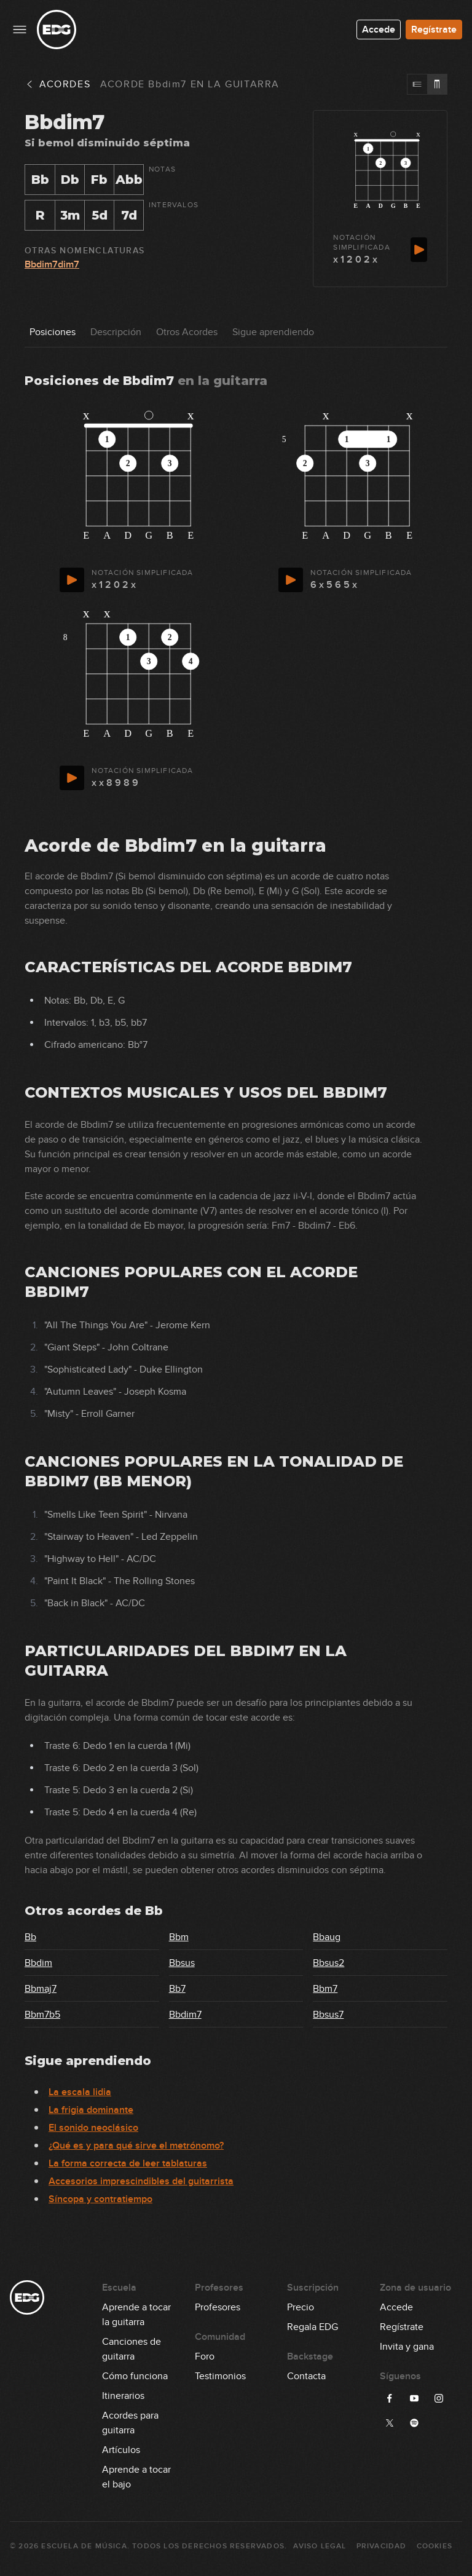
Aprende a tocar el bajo (136, 2470)
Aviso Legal (319, 2546)
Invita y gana (407, 2346)
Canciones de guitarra (131, 2342)
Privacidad (381, 2546)
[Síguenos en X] (389, 2423)
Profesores (217, 2307)
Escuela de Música (84, 2546)
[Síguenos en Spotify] (414, 2423)
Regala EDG (312, 2327)
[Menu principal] (19, 29)
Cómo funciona (135, 2376)
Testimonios (220, 2376)
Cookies (434, 2546)
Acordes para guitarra (130, 2416)
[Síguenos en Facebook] (389, 2398)
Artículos (121, 2450)
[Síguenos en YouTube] (414, 2398)
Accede (378, 29)
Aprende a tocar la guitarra (136, 2308)
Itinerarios (123, 2396)
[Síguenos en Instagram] (439, 2398)
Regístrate (434, 29)
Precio (300, 2307)
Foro (204, 2356)
